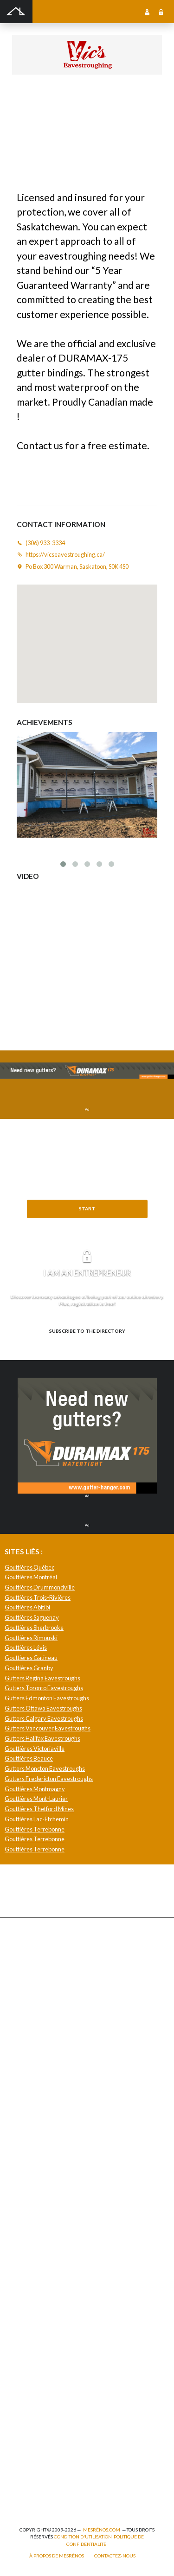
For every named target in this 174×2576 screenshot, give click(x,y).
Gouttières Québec (29, 1567)
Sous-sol (22, 2178)
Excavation (25, 1989)
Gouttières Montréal (31, 1577)
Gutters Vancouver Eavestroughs (47, 1728)
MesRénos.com (101, 2529)
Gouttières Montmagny (35, 1789)
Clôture (21, 1969)
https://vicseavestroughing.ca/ (95, 110)
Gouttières (25, 2020)
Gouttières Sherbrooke (34, 1627)
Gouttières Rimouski (31, 1637)
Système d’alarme (33, 2279)
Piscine (21, 2457)
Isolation (22, 2416)
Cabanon (23, 1959)
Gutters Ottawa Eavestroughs (43, 1708)
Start (87, 1208)
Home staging (28, 2157)
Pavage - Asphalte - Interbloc (46, 2040)
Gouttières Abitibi (27, 1607)
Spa (16, 2467)
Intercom (23, 2289)
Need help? (87, 1224)
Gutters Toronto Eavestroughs (44, 1688)
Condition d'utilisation (83, 2536)
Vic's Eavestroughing (82, 100)
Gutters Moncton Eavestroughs (45, 1768)
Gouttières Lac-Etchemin (37, 1819)
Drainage (23, 2000)
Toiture (21, 2081)
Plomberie (24, 2487)
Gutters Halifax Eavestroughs (42, 1738)
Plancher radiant (32, 2208)
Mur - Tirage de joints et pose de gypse (59, 2299)
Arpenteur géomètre (37, 2366)
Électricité (25, 2376)
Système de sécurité (37, 2259)
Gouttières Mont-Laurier (36, 1798)
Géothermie (27, 2188)
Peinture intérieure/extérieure (50, 2447)
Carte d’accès (28, 2248)
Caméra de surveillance (41, 2238)
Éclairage (23, 2386)
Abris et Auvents (32, 1949)
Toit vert (22, 2091)
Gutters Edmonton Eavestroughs (47, 1698)
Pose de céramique (35, 2137)
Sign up (147, 11)
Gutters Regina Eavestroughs (42, 1678)
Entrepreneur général (39, 2396)
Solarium (22, 2070)
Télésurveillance (32, 2269)
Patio (18, 2030)
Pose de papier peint (36, 2437)
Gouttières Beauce (29, 1758)
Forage (20, 2010)
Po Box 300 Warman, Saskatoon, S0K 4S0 (77, 566)
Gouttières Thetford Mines (39, 1809)
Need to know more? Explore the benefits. (87, 1345)
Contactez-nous (114, 2555)
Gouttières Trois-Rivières (38, 1597)
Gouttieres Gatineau (31, 1657)
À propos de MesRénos (56, 2555)
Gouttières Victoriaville (34, 1748)
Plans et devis (28, 2345)
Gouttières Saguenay (32, 1617)
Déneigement (28, 1979)
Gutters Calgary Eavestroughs (44, 1718)
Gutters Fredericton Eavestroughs (49, 1778)
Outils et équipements (39, 2426)
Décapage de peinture (39, 2050)
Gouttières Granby (29, 1668)
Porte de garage (31, 2060)
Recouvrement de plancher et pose (55, 2228)
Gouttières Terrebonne (34, 1829)
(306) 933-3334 (32, 110)
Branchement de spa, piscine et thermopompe (67, 2477)
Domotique (25, 2167)
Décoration (26, 2147)
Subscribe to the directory (87, 1331)
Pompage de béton (34, 2497)
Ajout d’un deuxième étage (44, 2356)
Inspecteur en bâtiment (40, 2406)
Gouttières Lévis (26, 1647)
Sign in (161, 11)
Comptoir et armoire (36, 2127)
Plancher (23, 2218)
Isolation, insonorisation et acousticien (59, 2198)
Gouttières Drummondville (40, 1587)
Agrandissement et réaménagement (56, 2335)
